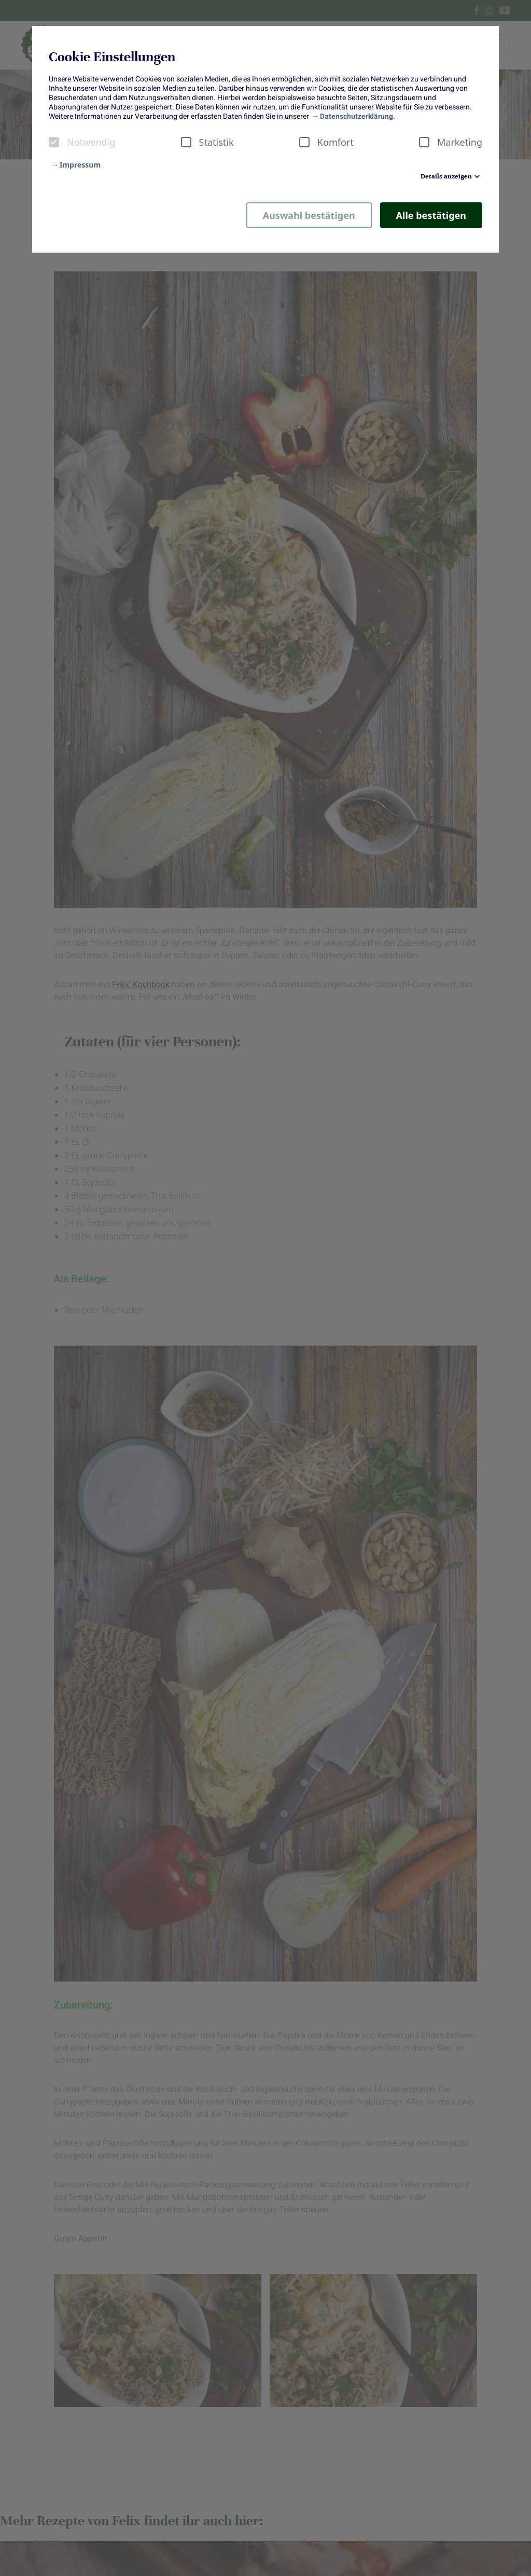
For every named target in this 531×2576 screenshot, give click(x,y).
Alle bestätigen (431, 215)
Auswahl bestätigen (309, 215)
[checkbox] (54, 142)
